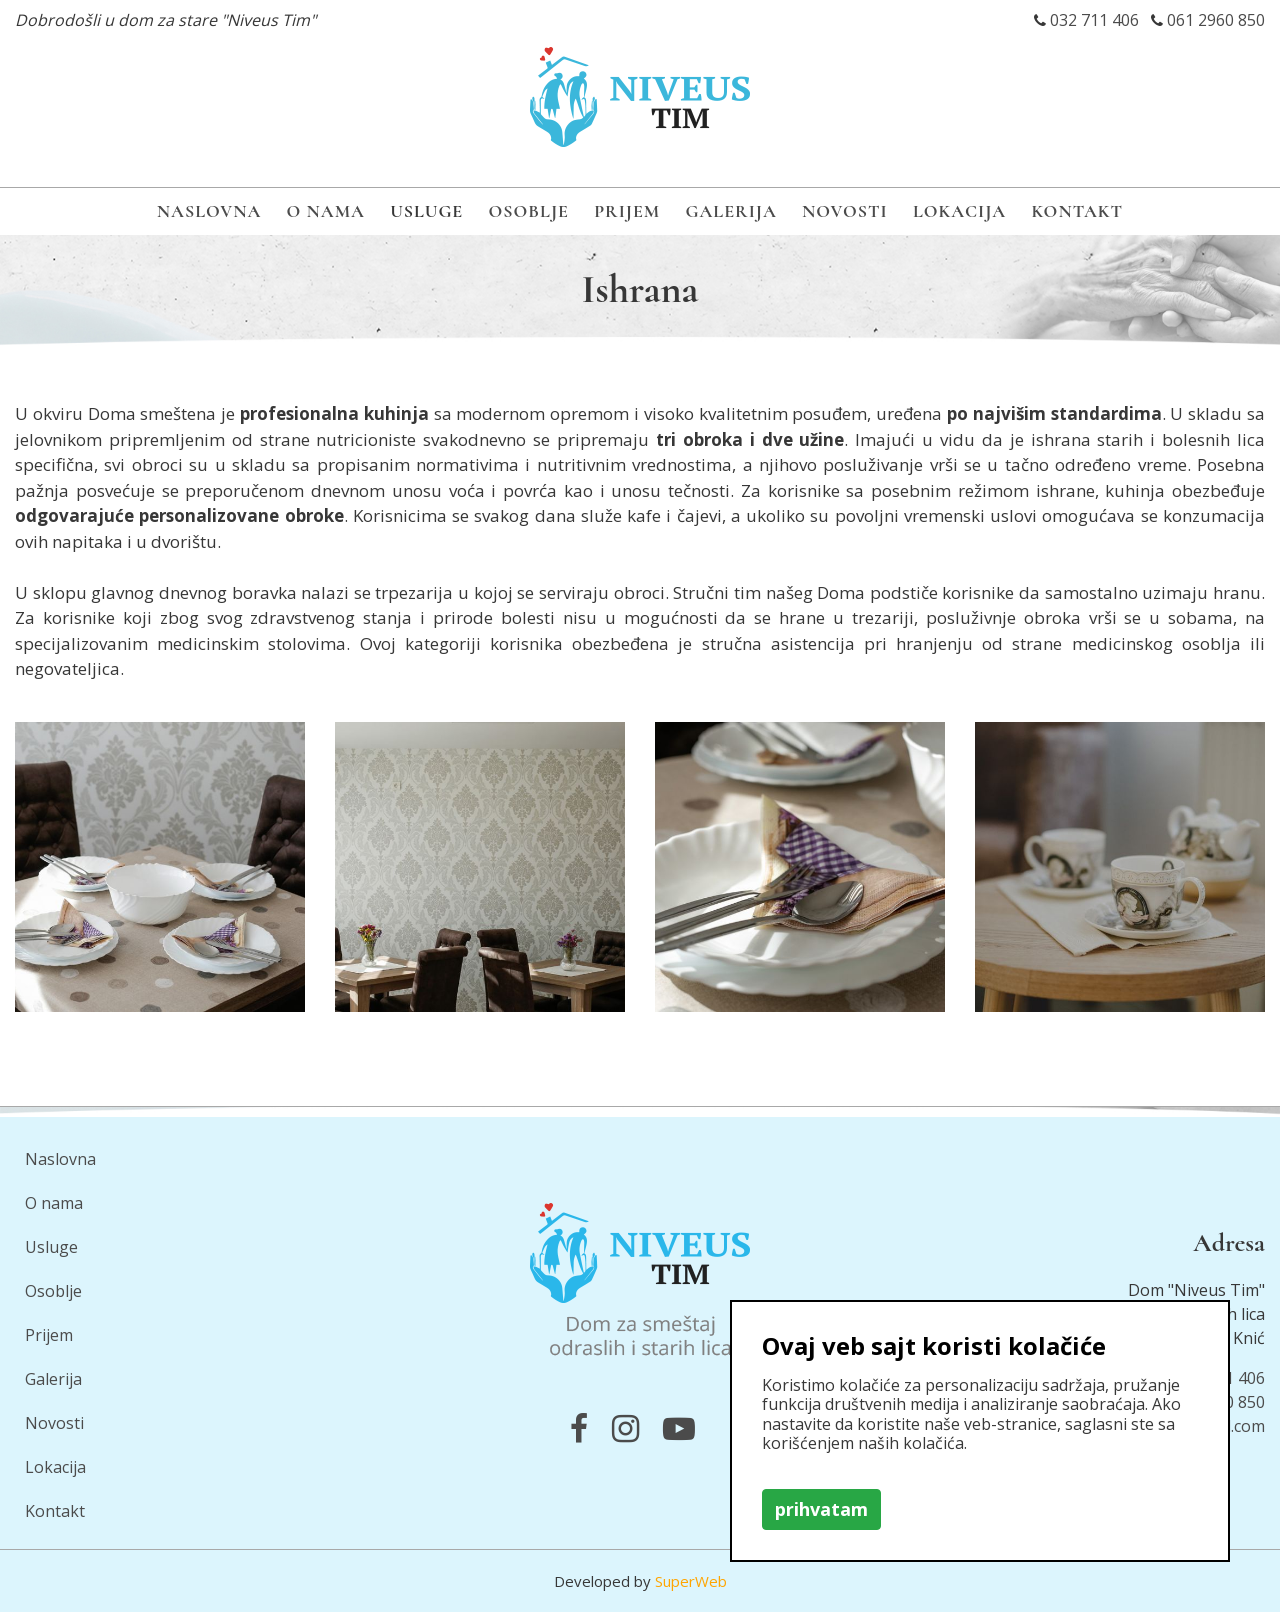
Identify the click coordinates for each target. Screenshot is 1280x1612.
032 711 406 (1094, 20)
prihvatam (821, 1509)
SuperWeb (691, 1581)
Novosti (845, 211)
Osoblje (529, 211)
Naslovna (209, 211)
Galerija (731, 211)
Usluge (426, 211)
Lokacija (959, 211)
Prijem (627, 211)
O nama (326, 211)
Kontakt (1077, 211)
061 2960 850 (1216, 20)
